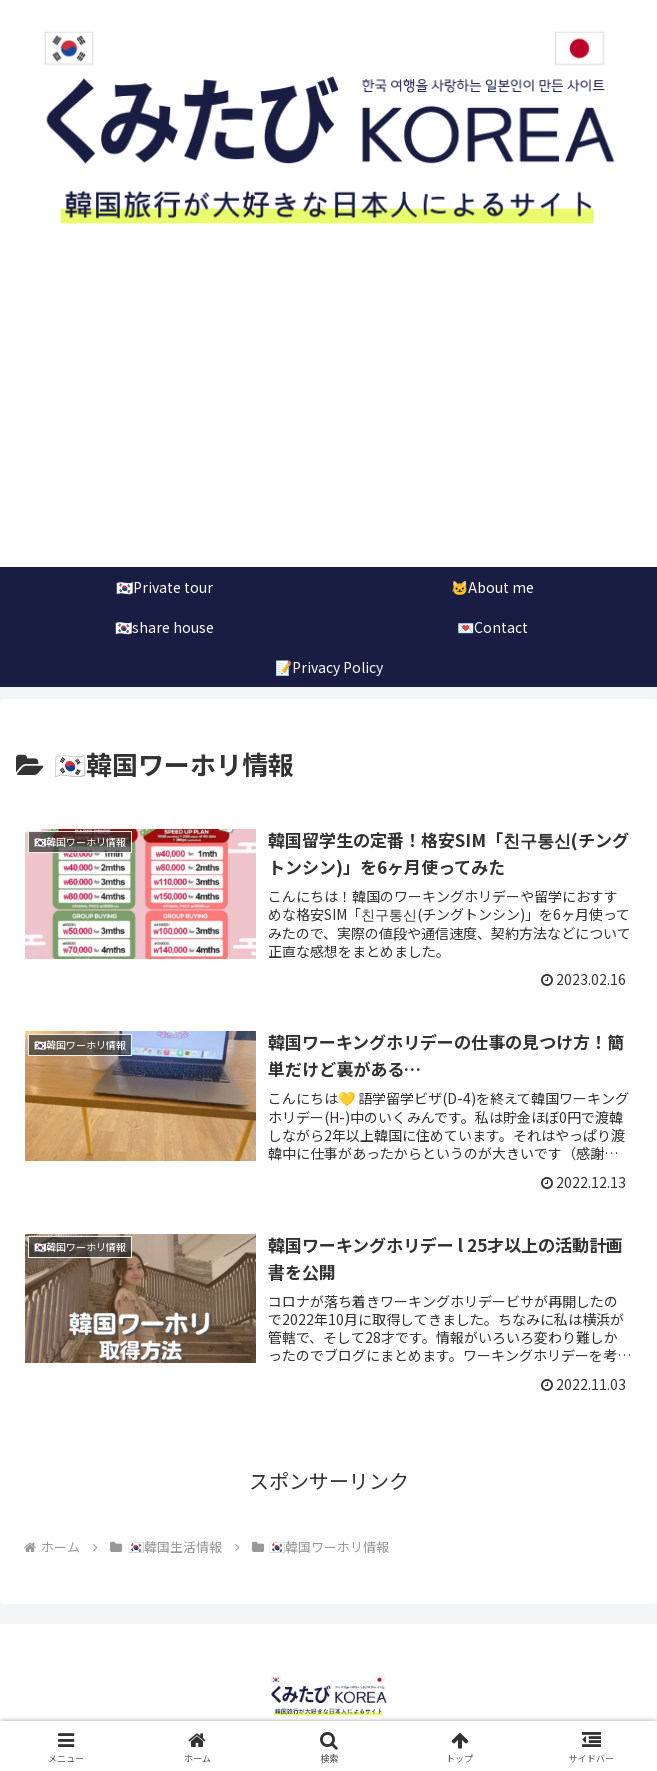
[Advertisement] (328, 417)
